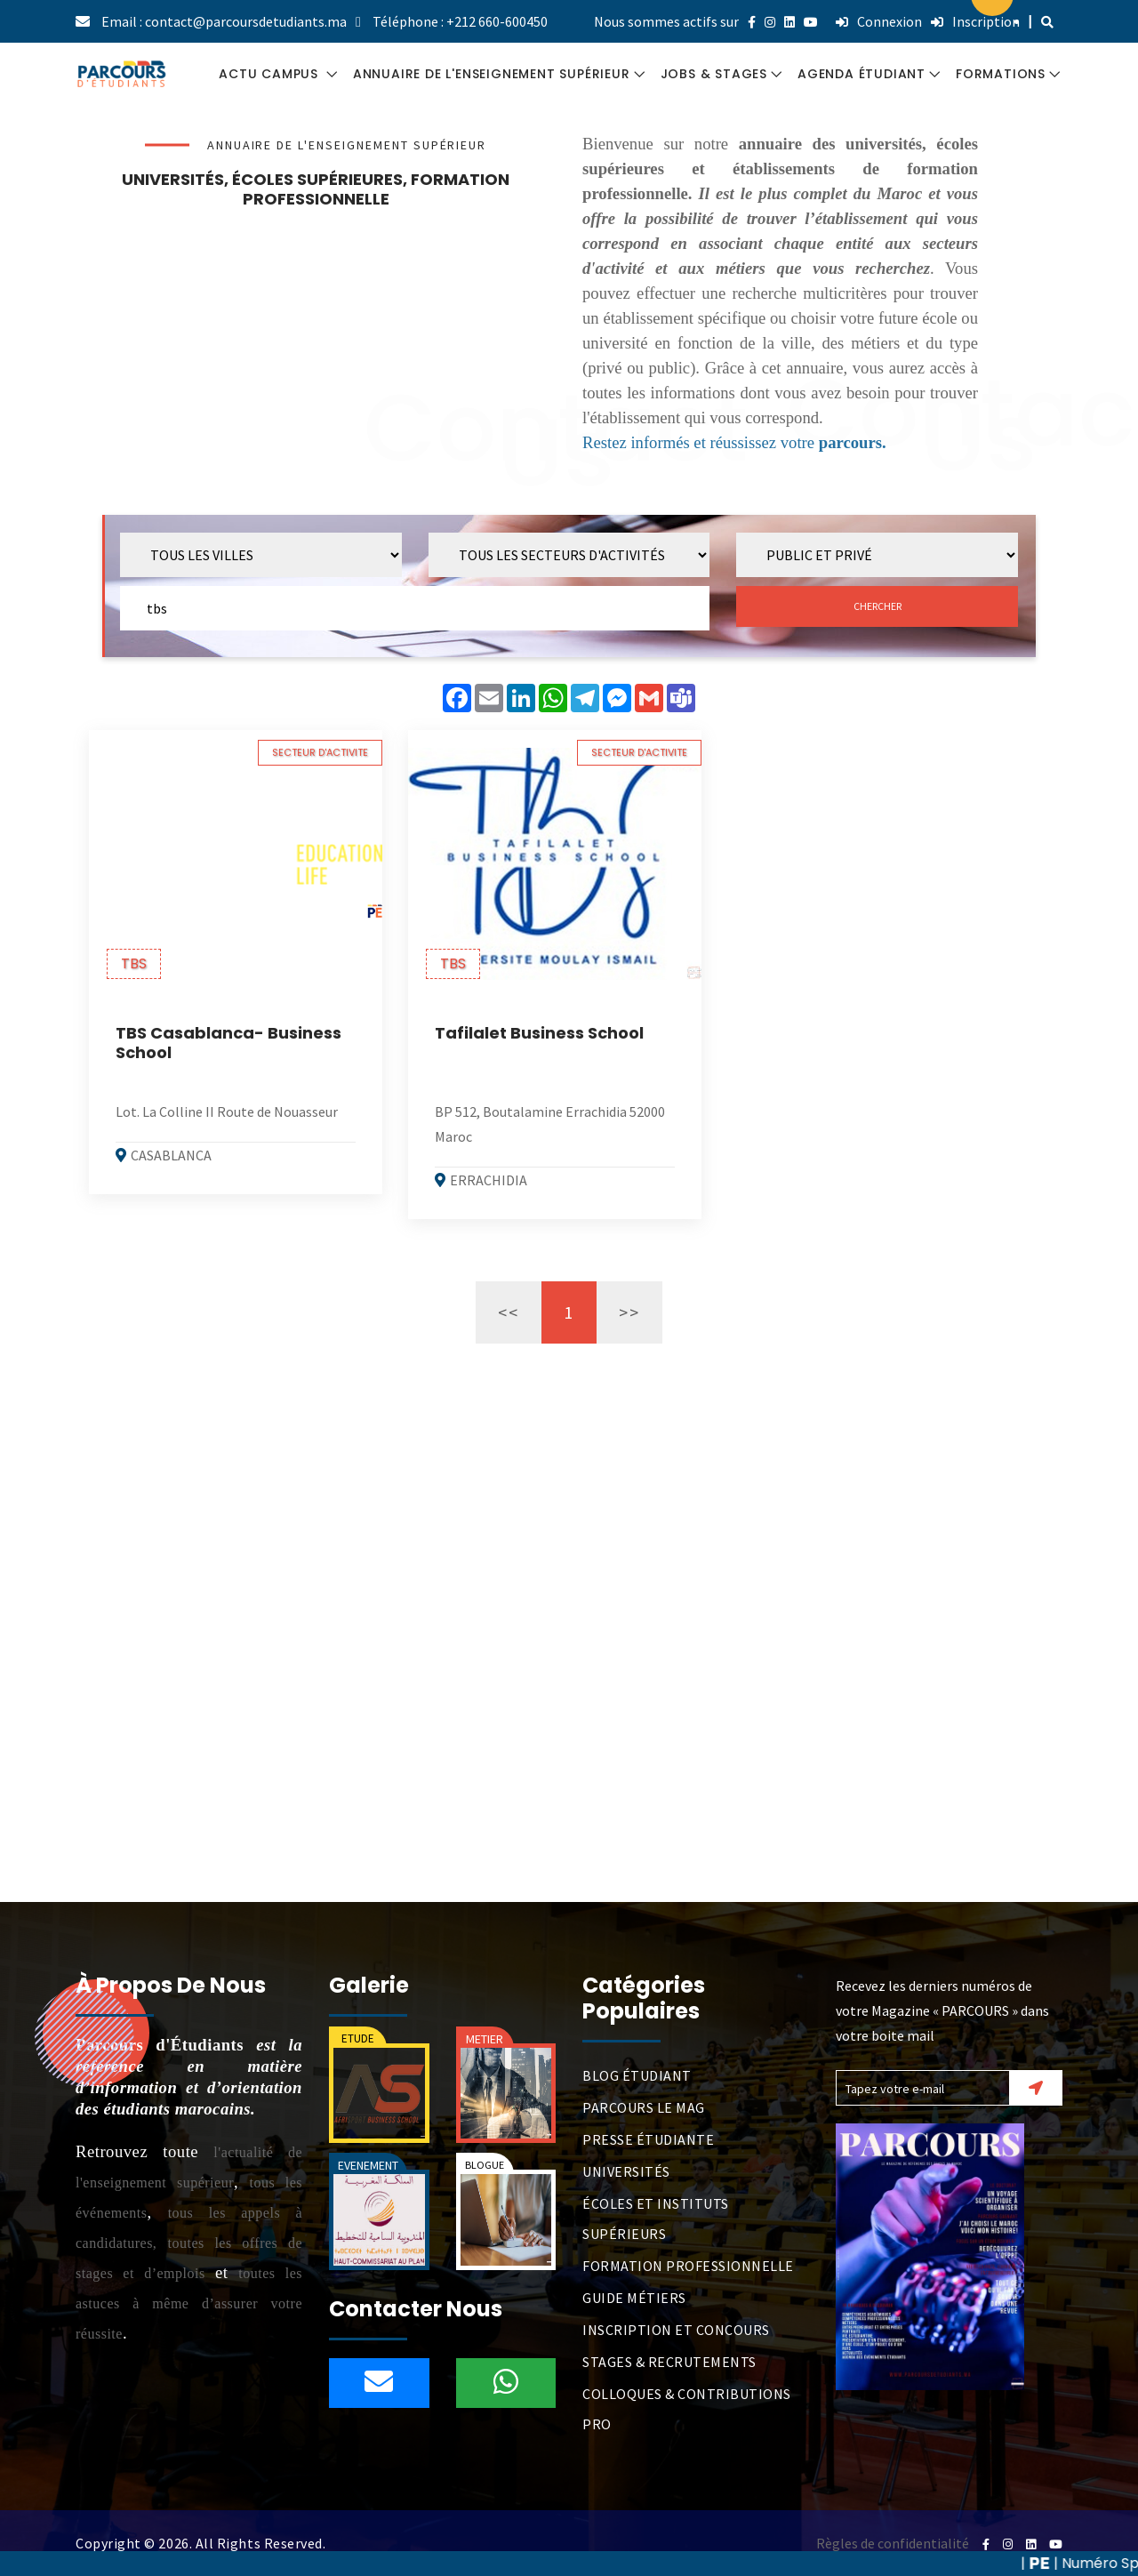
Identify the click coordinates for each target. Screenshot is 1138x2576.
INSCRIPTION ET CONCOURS (676, 2330)
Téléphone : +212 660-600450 (460, 21)
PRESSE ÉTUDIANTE (648, 2139)
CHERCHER (878, 606)
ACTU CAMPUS (271, 74)
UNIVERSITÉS (626, 2171)
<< (508, 1312)
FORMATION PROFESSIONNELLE (688, 2266)
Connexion (879, 21)
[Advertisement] (316, 345)
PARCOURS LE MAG (643, 2107)
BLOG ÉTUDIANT (637, 2075)
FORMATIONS (1001, 74)
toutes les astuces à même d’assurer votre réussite (189, 2303)
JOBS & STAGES (714, 74)
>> (629, 1312)
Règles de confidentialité (892, 2543)
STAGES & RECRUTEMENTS (669, 2362)
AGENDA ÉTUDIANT (861, 74)
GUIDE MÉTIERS (634, 2298)
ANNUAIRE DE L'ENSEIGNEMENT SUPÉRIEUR (491, 74)
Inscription (975, 21)
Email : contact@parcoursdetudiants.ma (224, 21)
